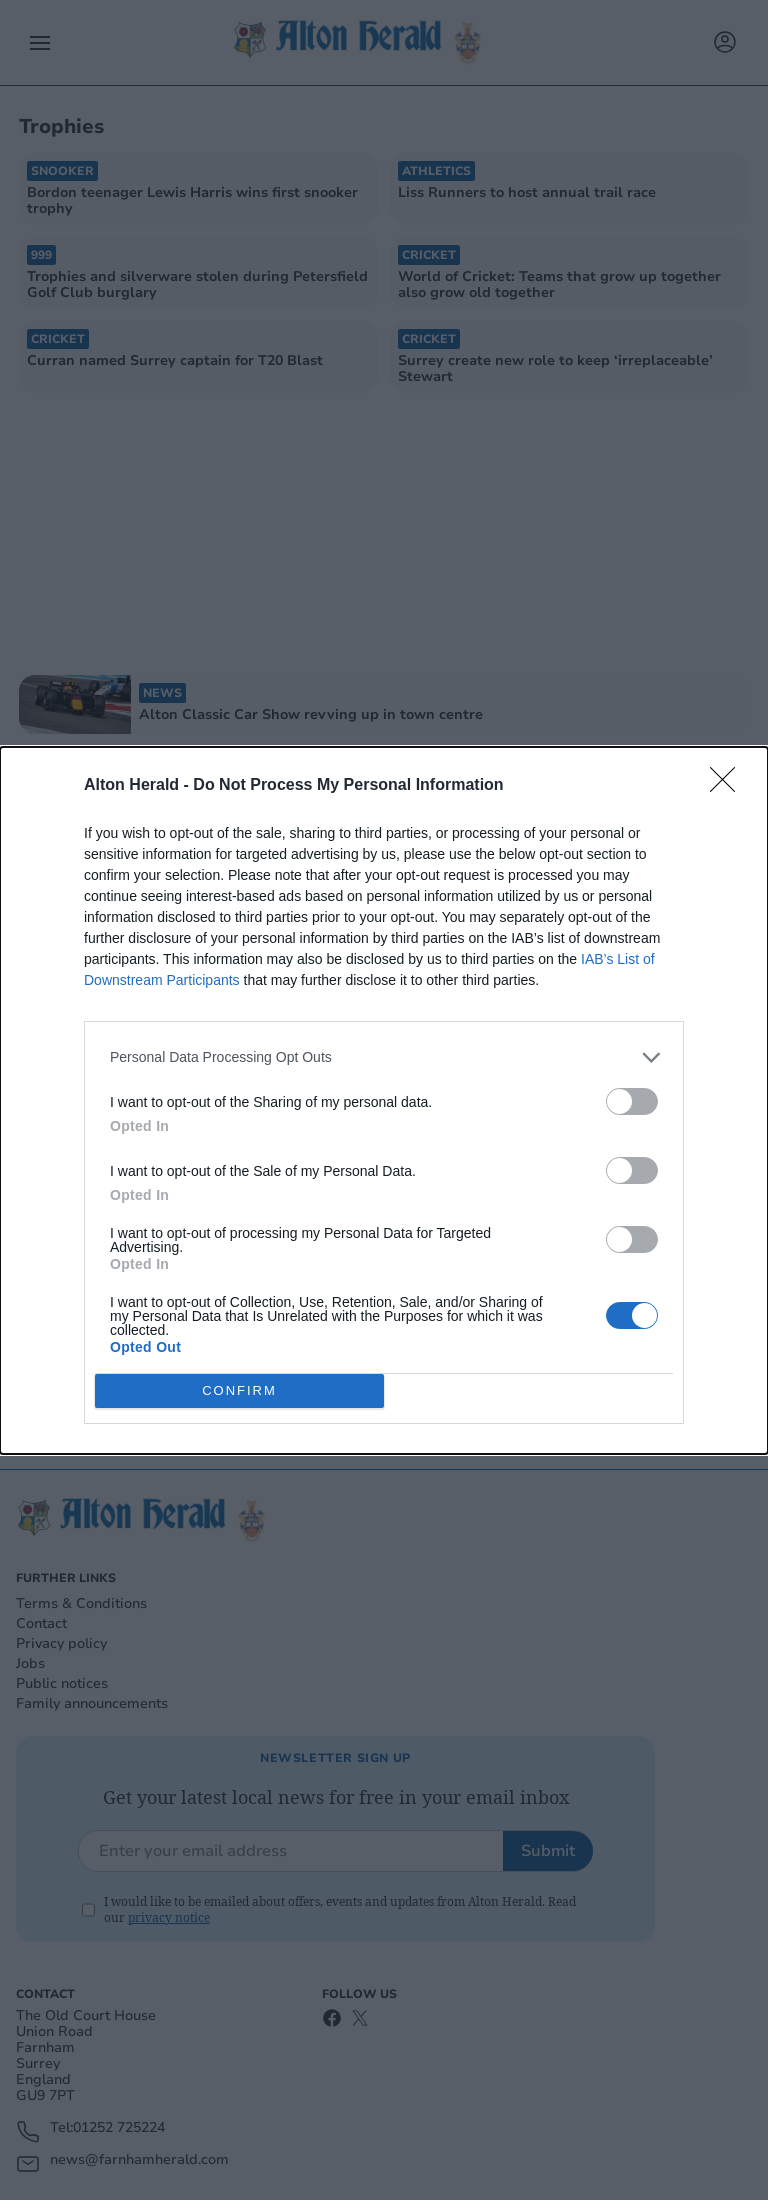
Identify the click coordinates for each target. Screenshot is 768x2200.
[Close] (729, 786)
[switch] (632, 1101)
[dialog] (384, 1100)
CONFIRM (239, 1390)
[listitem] (384, 1057)
